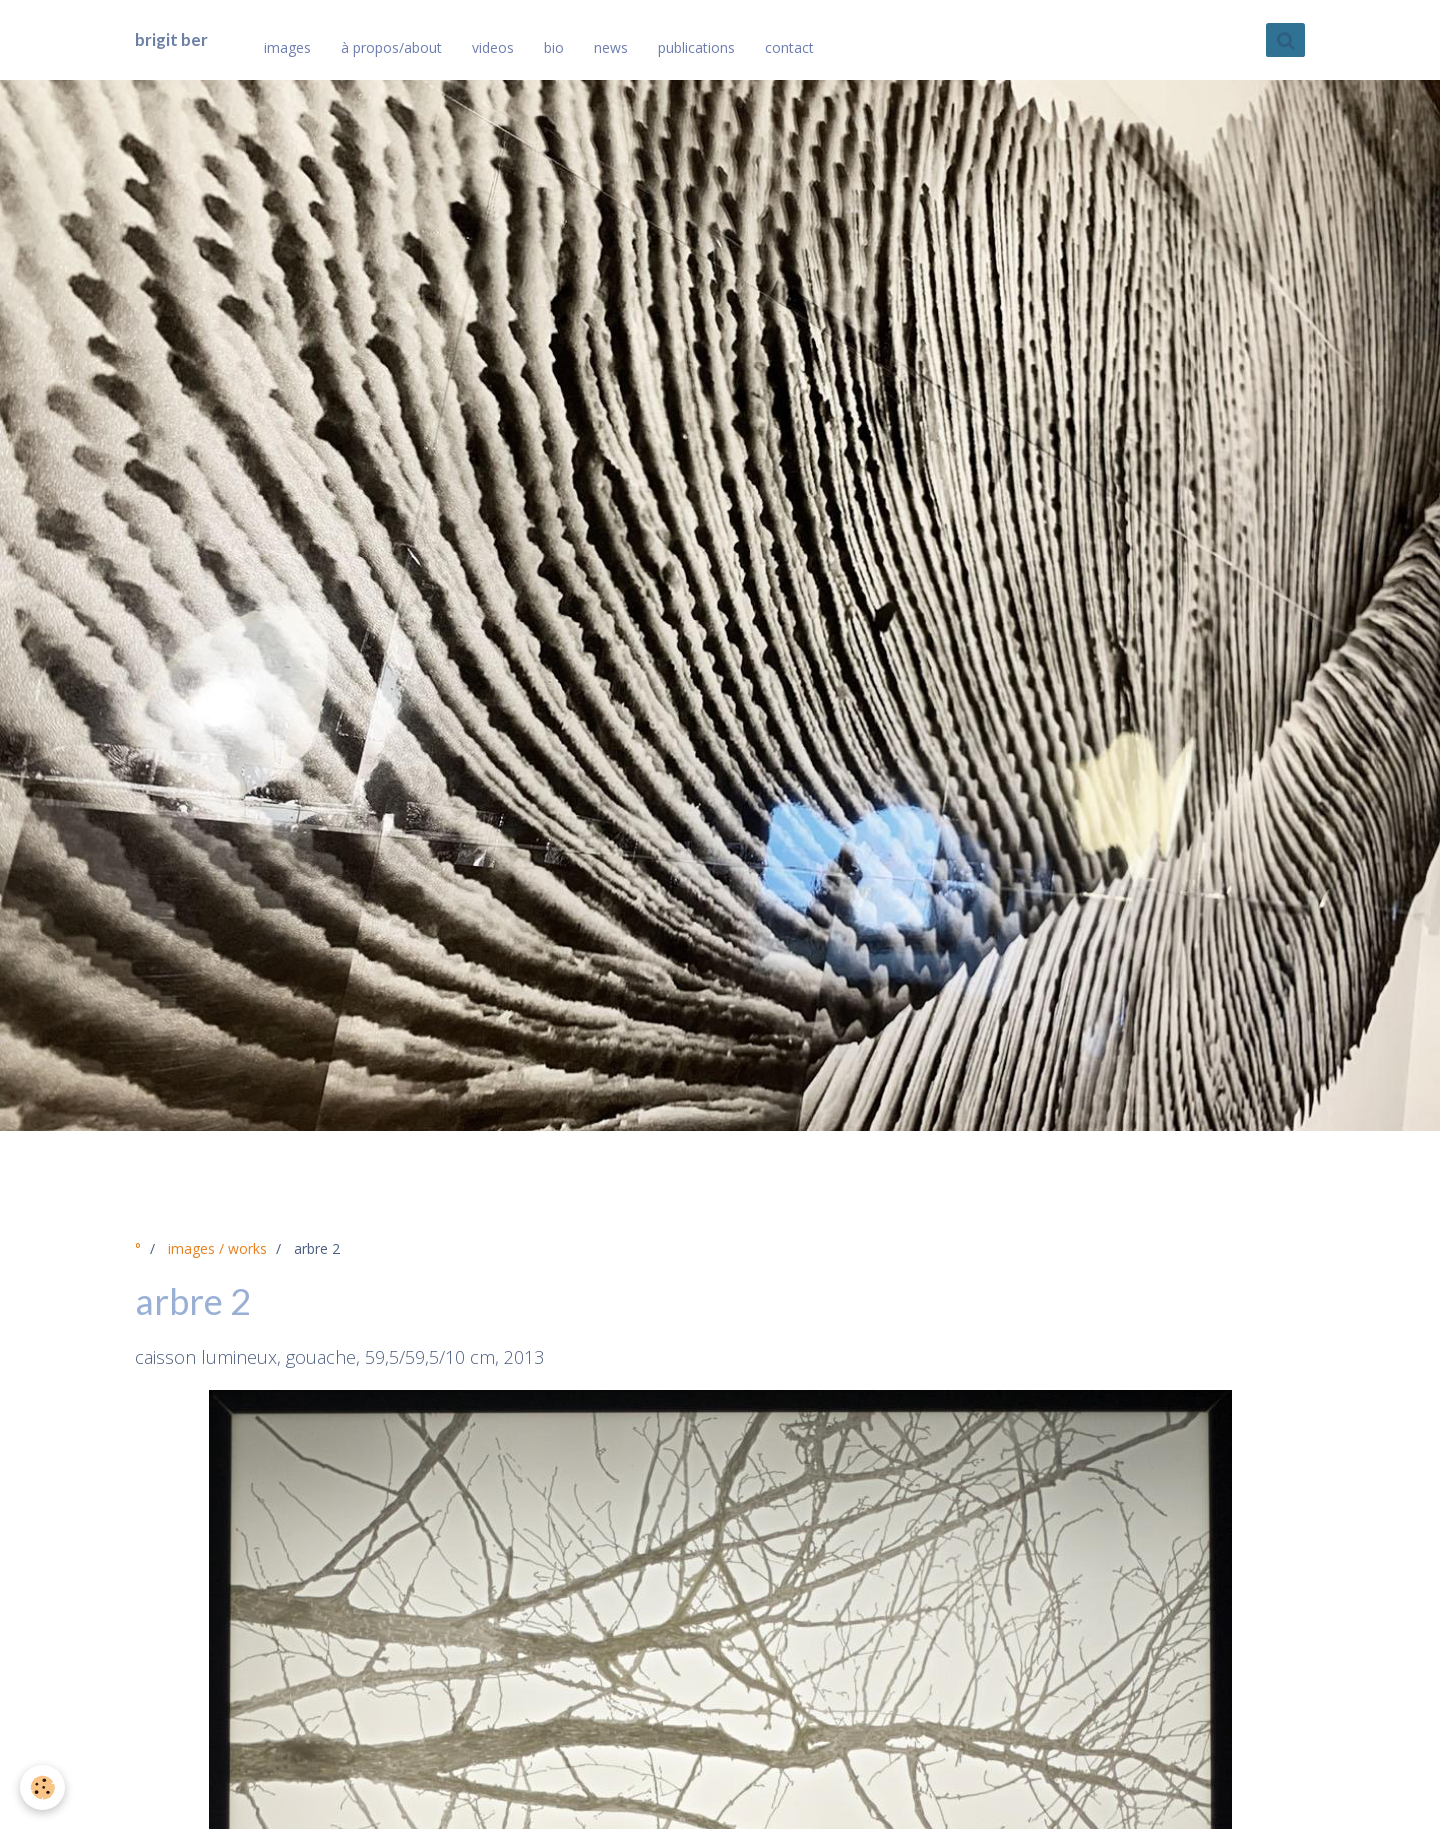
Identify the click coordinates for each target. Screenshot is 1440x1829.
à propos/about (391, 47)
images (287, 47)
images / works (217, 1248)
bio (554, 47)
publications (696, 47)
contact (789, 47)
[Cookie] (42, 1787)
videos (493, 47)
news (611, 47)
